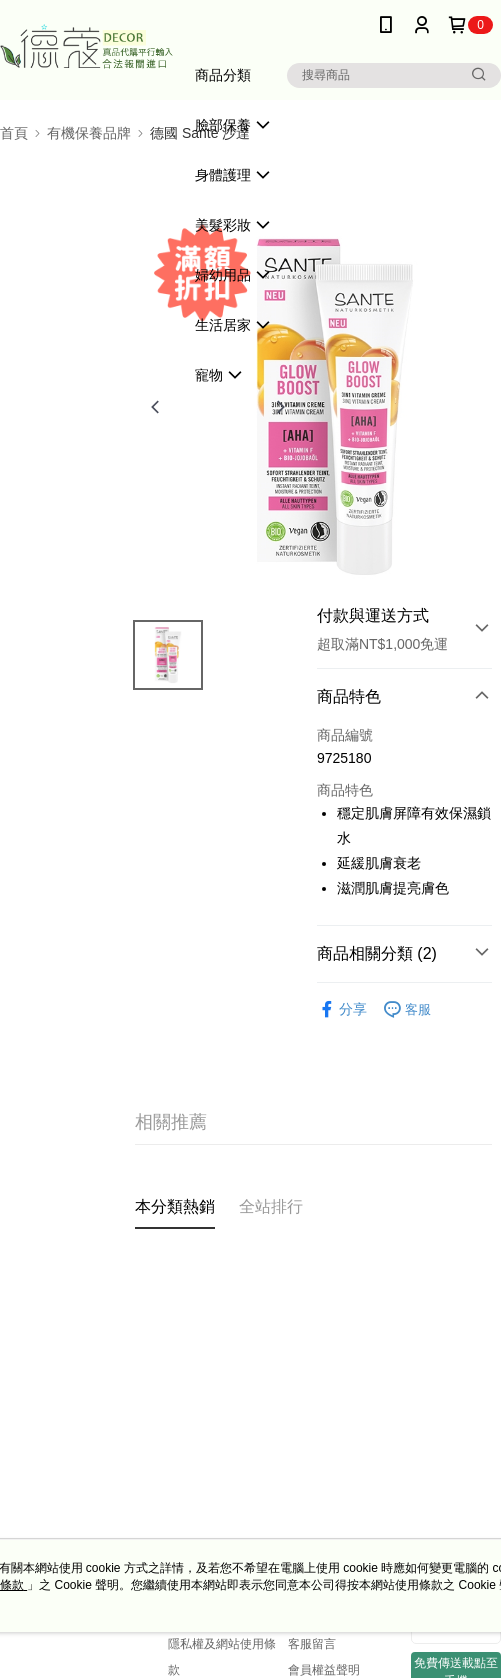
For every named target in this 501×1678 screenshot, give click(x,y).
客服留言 (312, 1644)
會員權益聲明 (324, 1670)
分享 (342, 1009)
